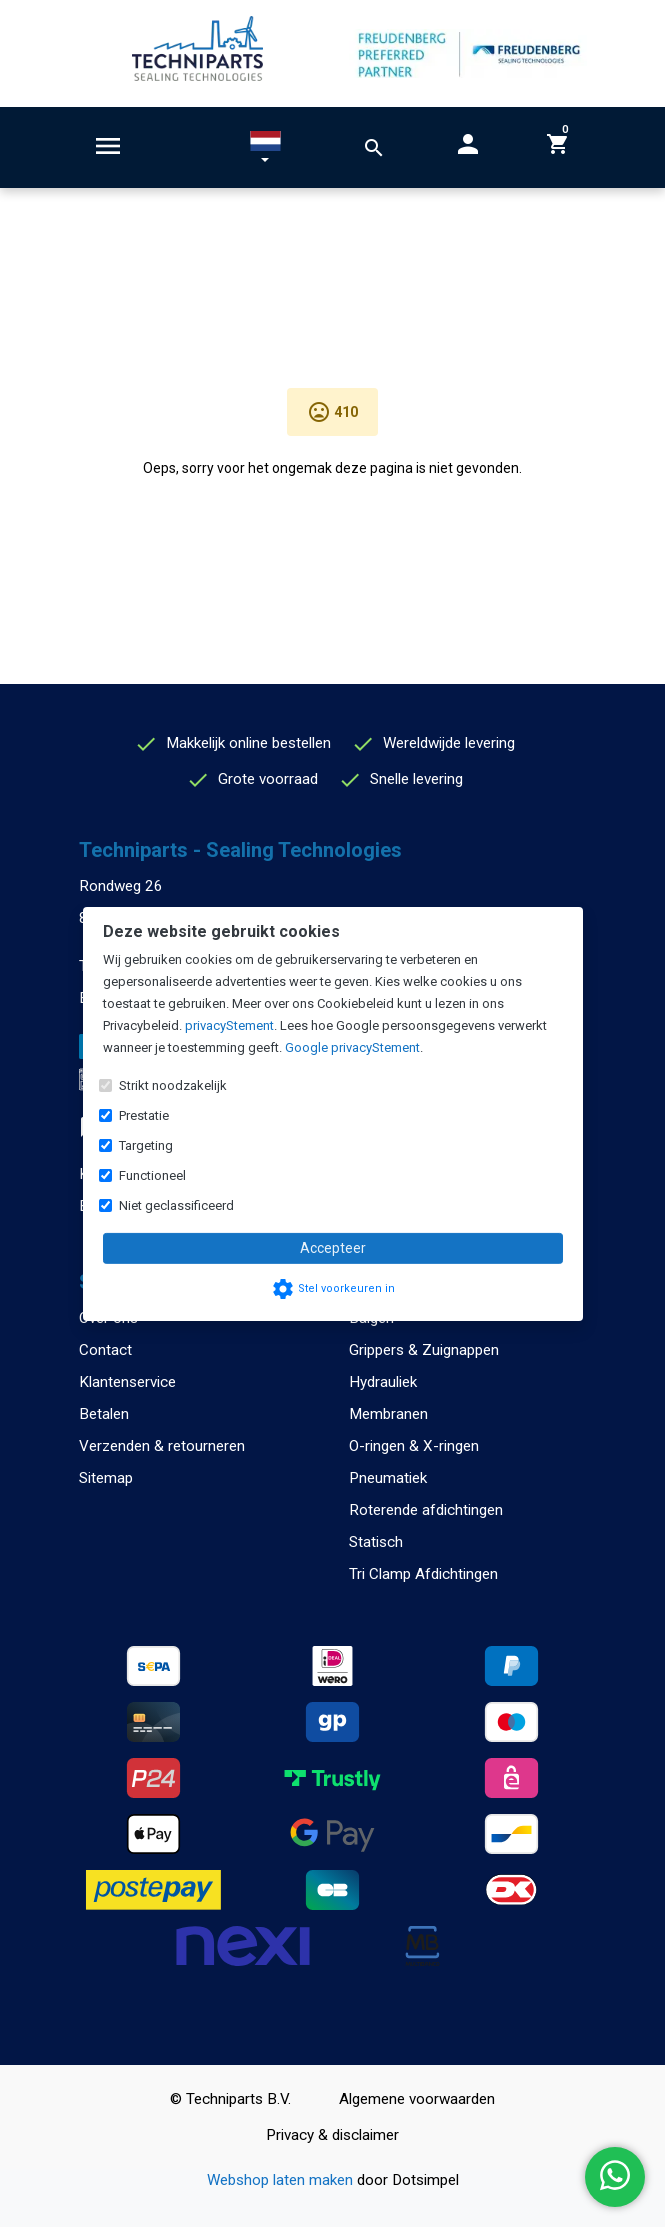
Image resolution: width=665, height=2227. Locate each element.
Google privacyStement (352, 1047)
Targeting (146, 1145)
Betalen (104, 1414)
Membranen (388, 1414)
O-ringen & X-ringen (414, 1446)
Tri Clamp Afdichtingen (423, 1574)
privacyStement (229, 1025)
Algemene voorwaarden (417, 2099)
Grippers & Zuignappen (424, 1350)
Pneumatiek (388, 1478)
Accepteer (333, 1248)
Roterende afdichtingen (426, 1510)
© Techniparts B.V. (230, 2099)
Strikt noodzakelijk (173, 1085)
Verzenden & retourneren (162, 1446)
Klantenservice (127, 1382)
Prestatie (144, 1115)
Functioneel (152, 1175)
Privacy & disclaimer (332, 2135)
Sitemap (106, 1478)
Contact (105, 1350)
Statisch (376, 1542)
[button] (265, 151)
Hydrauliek (383, 1382)
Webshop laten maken (282, 2180)
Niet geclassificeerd (176, 1205)
